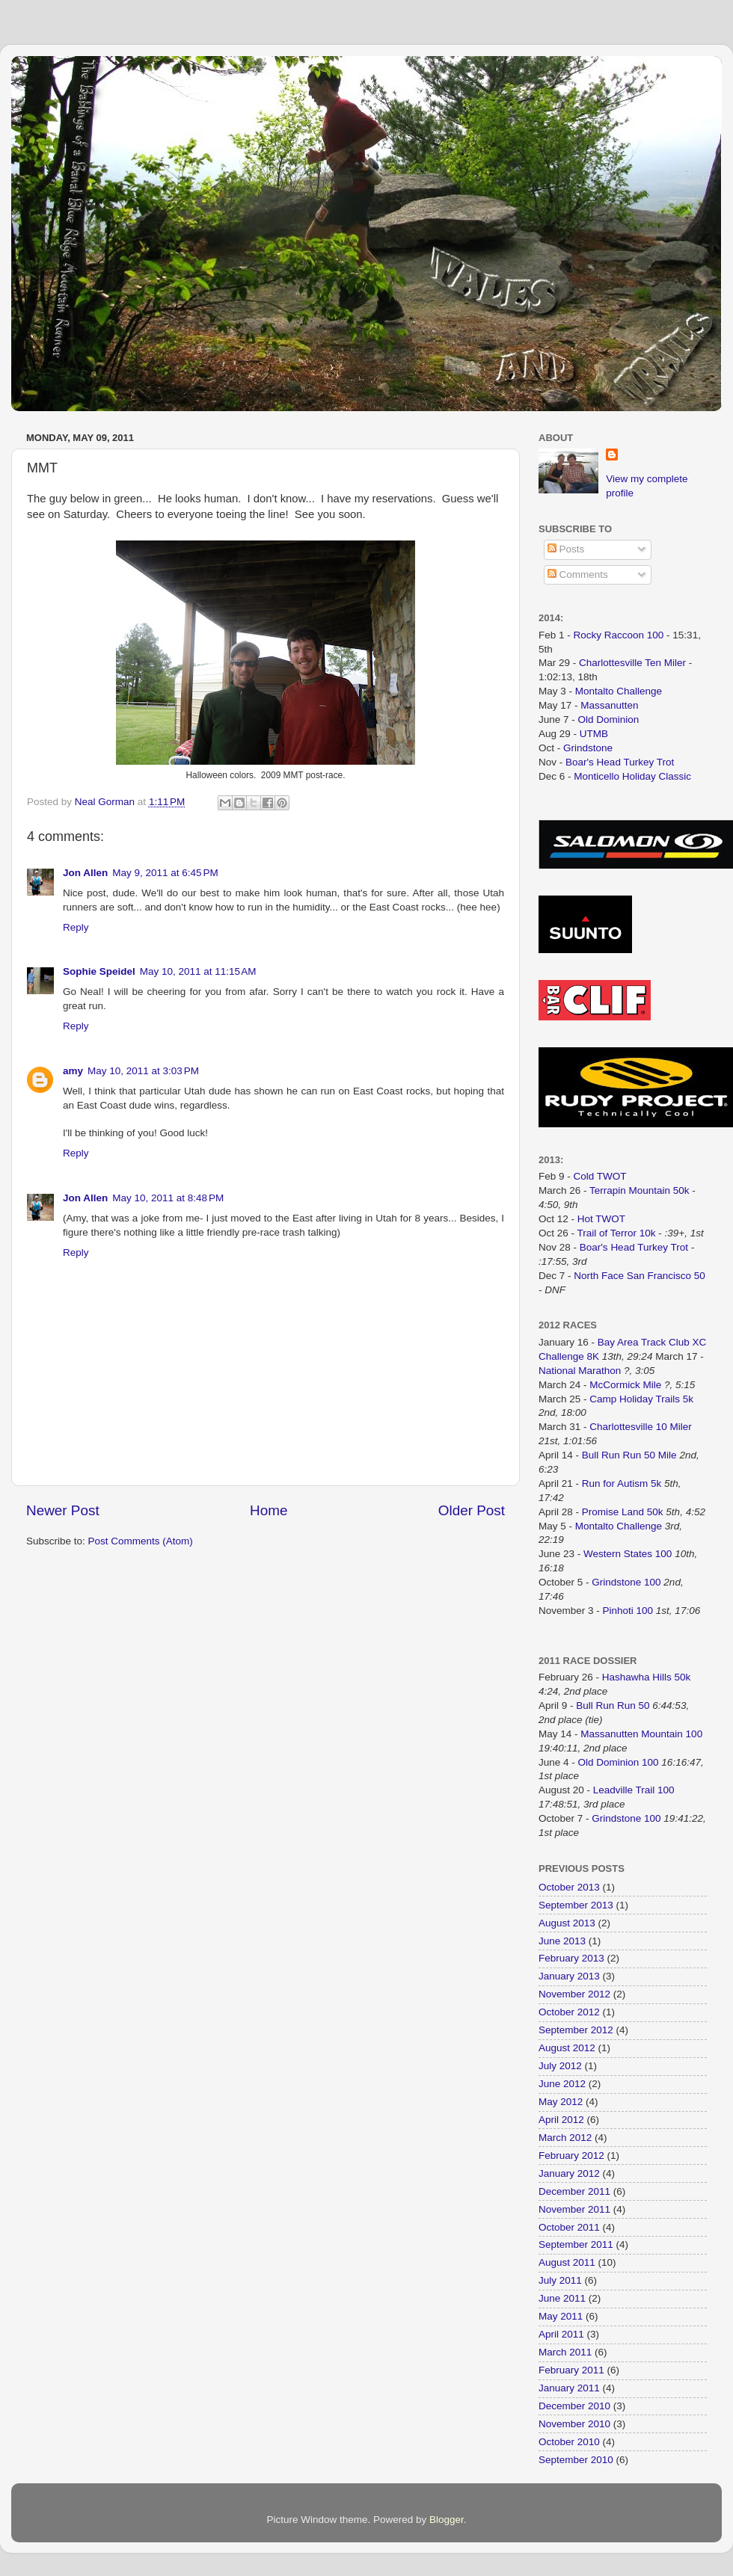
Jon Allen (85, 872)
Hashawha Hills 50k (646, 1677)
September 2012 (576, 2030)
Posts (566, 549)
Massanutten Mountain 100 (641, 1734)
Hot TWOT (601, 1218)
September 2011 (576, 2244)
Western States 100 (627, 1553)
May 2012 (561, 2101)
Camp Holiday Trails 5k (641, 1399)
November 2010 (574, 2423)
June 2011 (562, 2298)
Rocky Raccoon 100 (619, 635)
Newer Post (62, 1510)
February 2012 (571, 2155)
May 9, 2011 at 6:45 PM (165, 872)
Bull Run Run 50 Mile (629, 1455)
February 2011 (571, 2370)
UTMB (594, 733)
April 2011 (561, 2334)
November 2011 (574, 2209)
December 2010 (574, 2406)
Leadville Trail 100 (634, 1790)
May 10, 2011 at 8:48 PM (168, 1198)
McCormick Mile (625, 1384)
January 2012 (569, 2173)
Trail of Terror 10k (616, 1233)
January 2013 (569, 1976)
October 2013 (569, 1887)
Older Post (471, 1510)
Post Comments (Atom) (140, 1541)
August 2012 (567, 2047)
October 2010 (569, 2441)
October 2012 (569, 2012)
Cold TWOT (600, 1176)
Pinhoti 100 (628, 1610)
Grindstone (588, 748)
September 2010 (576, 2459)
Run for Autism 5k (622, 1483)
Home (268, 1510)
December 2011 (574, 2191)
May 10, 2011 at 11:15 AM (198, 971)
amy (73, 1070)
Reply (76, 927)
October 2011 (569, 2227)
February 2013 (571, 1958)
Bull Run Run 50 (612, 1705)
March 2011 (565, 2352)
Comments (578, 574)
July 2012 (560, 2065)
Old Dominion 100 (618, 1762)
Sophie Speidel (99, 971)
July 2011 (560, 2280)
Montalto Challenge (618, 691)
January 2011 (569, 2388)
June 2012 (562, 2083)
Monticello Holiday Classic (632, 776)
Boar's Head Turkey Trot (619, 762)
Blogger (446, 2519)
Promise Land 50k (622, 1511)
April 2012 (561, 2119)
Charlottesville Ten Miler (632, 662)
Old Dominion (609, 719)
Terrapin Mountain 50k (640, 1190)
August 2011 (567, 2262)
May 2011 (561, 2316)
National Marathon (580, 1370)
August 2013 (567, 1923)
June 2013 (562, 1941)
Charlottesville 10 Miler (640, 1426)
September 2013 (576, 1905)
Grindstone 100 (626, 1582)
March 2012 (565, 2137)
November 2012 (574, 1994)
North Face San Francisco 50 (639, 1275)
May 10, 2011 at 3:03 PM (143, 1070)
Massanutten (609, 705)
